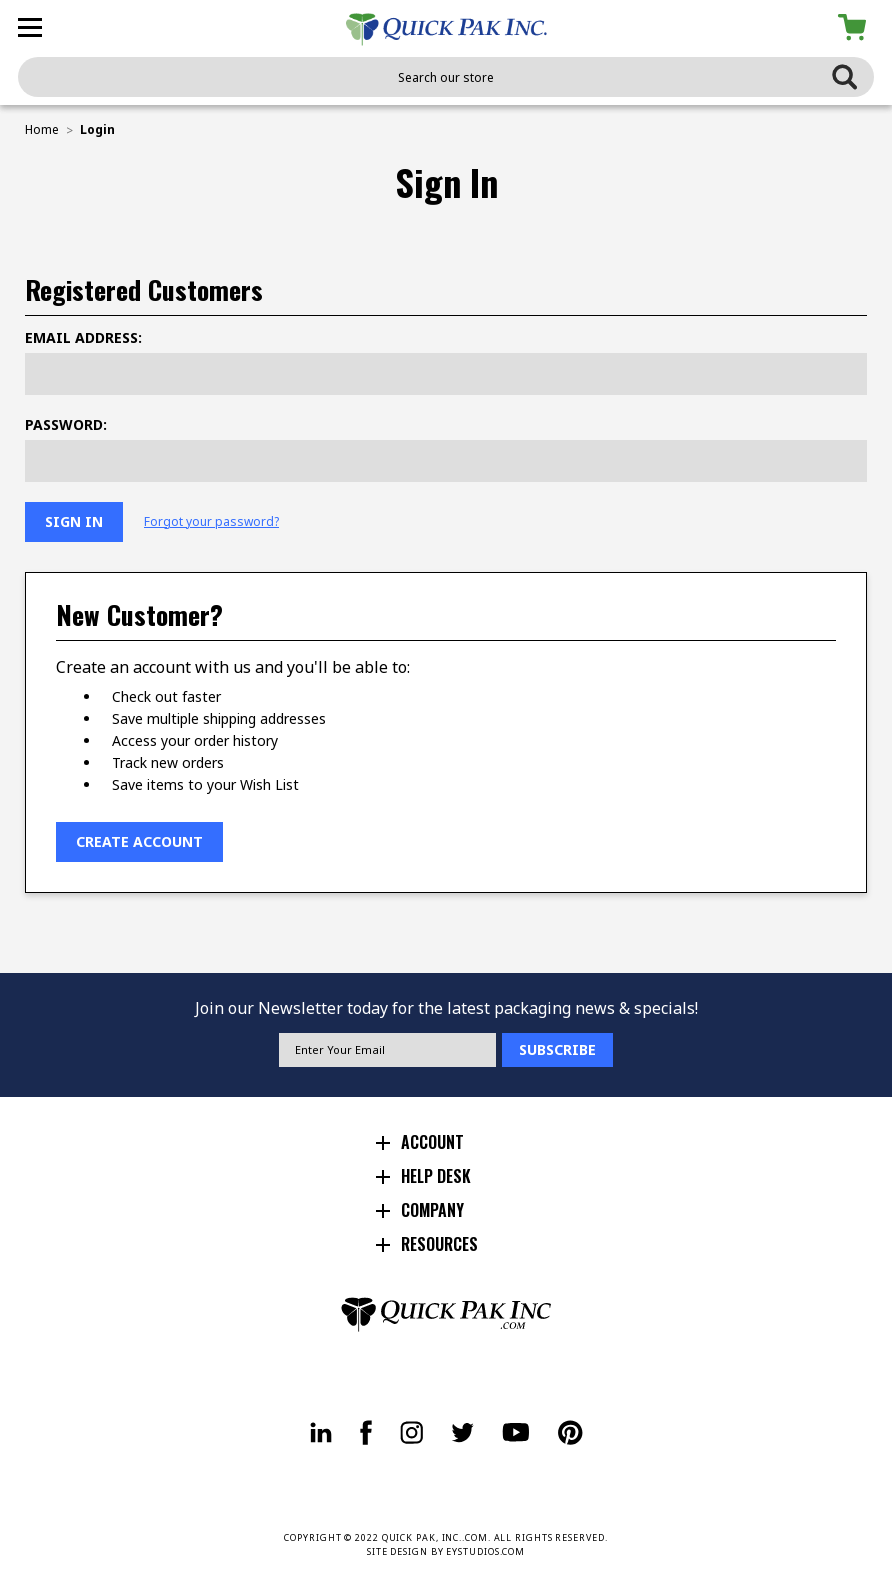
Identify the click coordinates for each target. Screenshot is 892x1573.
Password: (66, 424)
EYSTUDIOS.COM (485, 1551)
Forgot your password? (211, 522)
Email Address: (83, 337)
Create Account (139, 841)
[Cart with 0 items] (855, 27)
